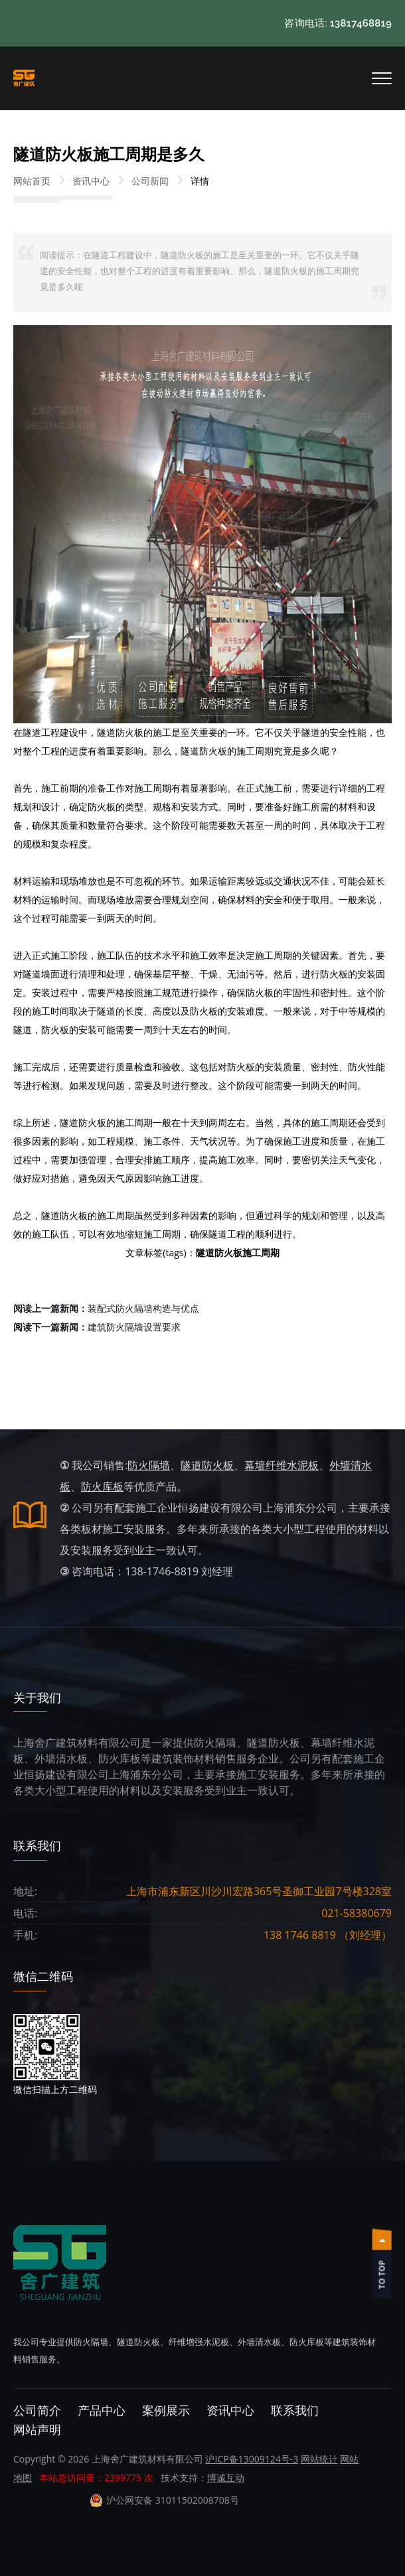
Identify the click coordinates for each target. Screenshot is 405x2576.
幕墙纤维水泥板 (281, 1465)
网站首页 (31, 181)
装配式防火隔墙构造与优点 (106, 1308)
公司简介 (37, 2410)
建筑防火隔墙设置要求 (97, 1327)
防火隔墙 (148, 1465)
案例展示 (166, 2410)
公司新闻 (150, 181)
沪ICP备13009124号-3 (251, 2459)
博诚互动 (225, 2477)
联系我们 (295, 2410)
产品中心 (101, 2410)
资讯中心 (91, 181)
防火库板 (102, 1486)
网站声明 (37, 2430)
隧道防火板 (207, 1465)
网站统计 (319, 2459)
